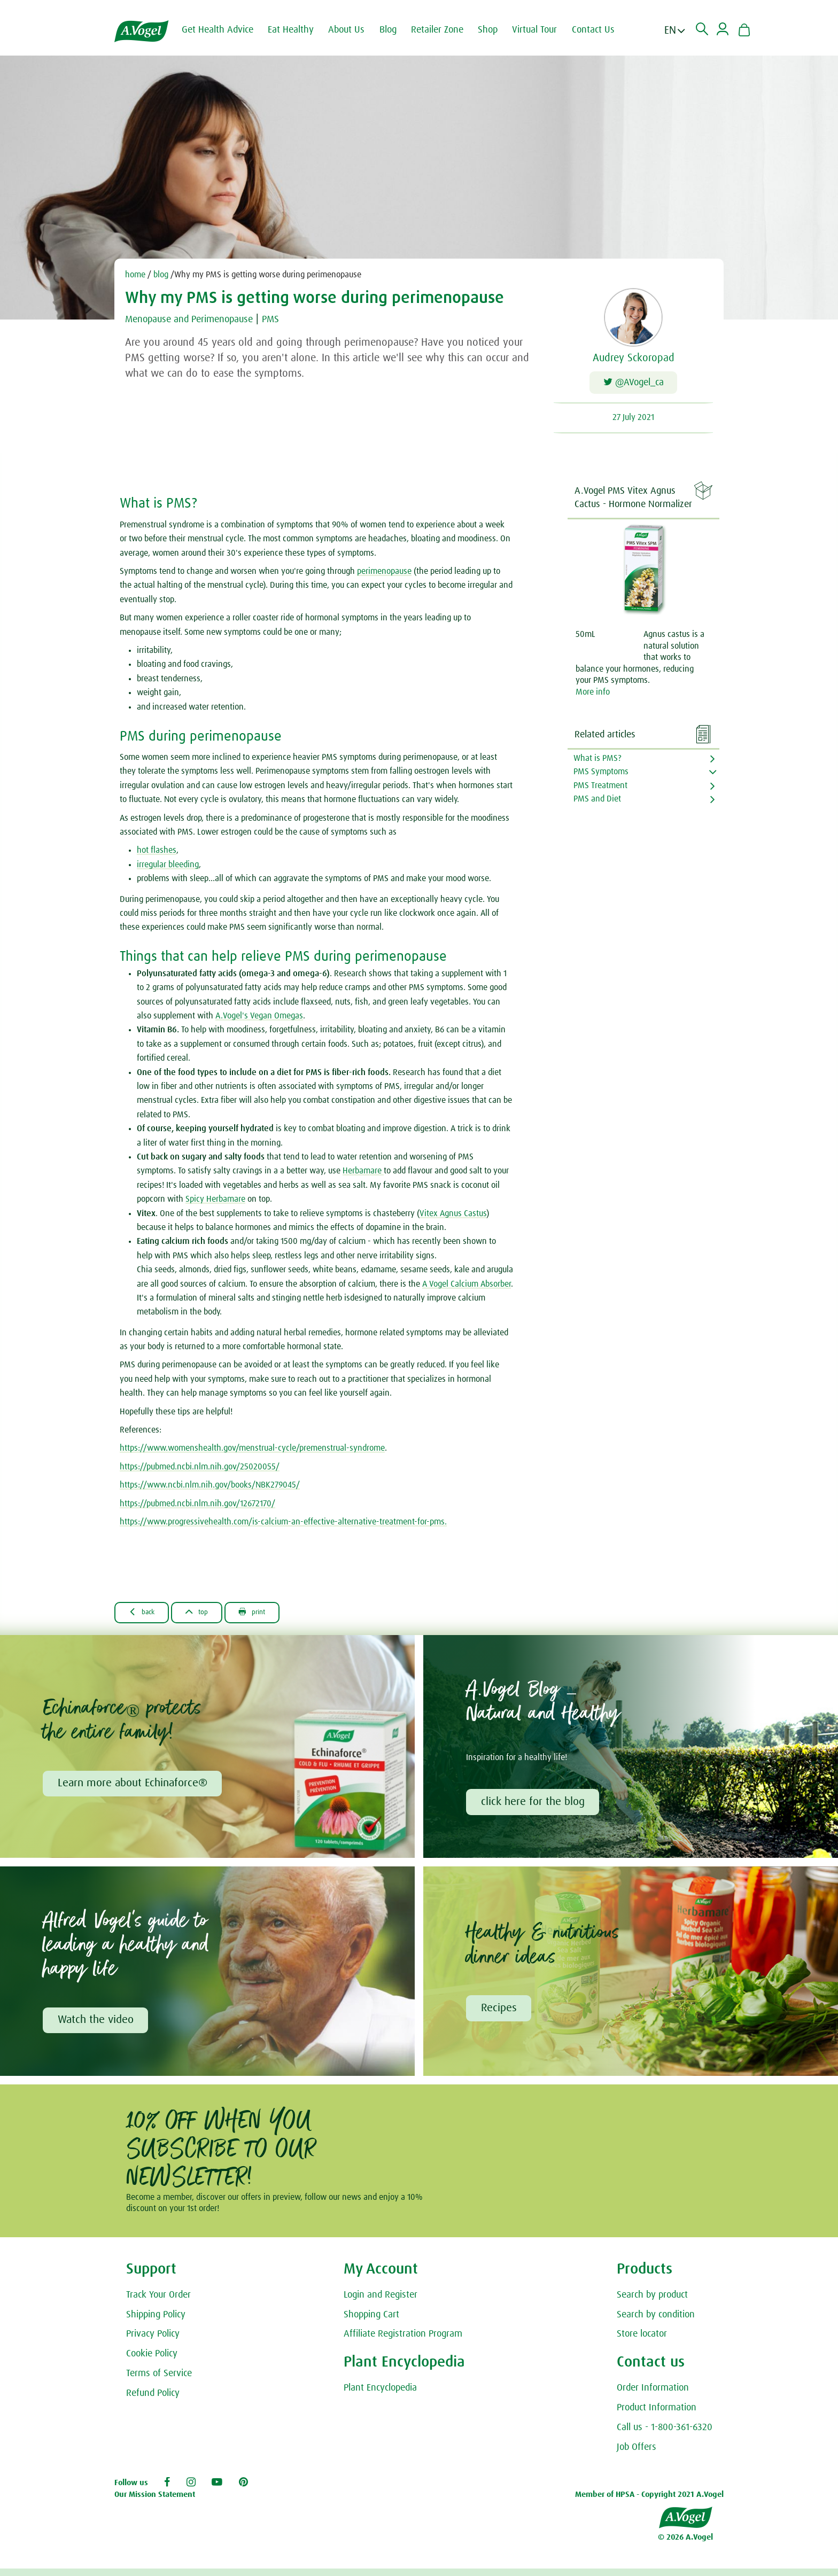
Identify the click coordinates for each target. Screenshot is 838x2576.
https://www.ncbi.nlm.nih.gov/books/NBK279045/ (210, 1488)
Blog (396, 30)
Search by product (652, 2302)
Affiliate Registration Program (403, 2341)
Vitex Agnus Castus (453, 1216)
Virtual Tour (543, 30)
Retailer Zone (446, 30)
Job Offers (636, 2454)
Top (209, 1615)
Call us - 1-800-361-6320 (664, 2434)
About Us (355, 30)
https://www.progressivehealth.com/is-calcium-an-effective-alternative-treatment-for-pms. (283, 1525)
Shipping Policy (155, 2321)
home (135, 274)
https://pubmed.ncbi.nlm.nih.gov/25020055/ (200, 1470)
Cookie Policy (151, 2361)
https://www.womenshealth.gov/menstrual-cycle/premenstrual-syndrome (252, 1451)
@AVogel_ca (633, 384)
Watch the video (97, 2026)
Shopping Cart (371, 2321)
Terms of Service (159, 2380)
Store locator (642, 2341)
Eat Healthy (299, 30)
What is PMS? (597, 761)
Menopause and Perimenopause (197, 319)
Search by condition (656, 2321)
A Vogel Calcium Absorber (466, 1286)
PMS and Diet (597, 802)
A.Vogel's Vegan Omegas (259, 1019)
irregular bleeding (168, 867)
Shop (496, 30)
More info (593, 695)
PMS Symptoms (601, 775)
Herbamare (363, 1174)
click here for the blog (534, 1806)
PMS (289, 319)
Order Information (653, 2395)
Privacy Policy (153, 2341)
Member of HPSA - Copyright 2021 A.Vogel (649, 2501)
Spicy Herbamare (215, 1202)
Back (146, 1615)
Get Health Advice (226, 30)
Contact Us (601, 30)
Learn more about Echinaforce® (133, 1788)
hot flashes (156, 853)
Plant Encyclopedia (380, 2395)
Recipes (500, 2014)
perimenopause (384, 574)
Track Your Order (158, 2302)
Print (272, 1615)
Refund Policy (153, 2400)
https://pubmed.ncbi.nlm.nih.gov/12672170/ (197, 1506)
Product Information (656, 2414)
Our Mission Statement (154, 2501)
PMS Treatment (600, 788)
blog (160, 274)
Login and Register (380, 2302)
